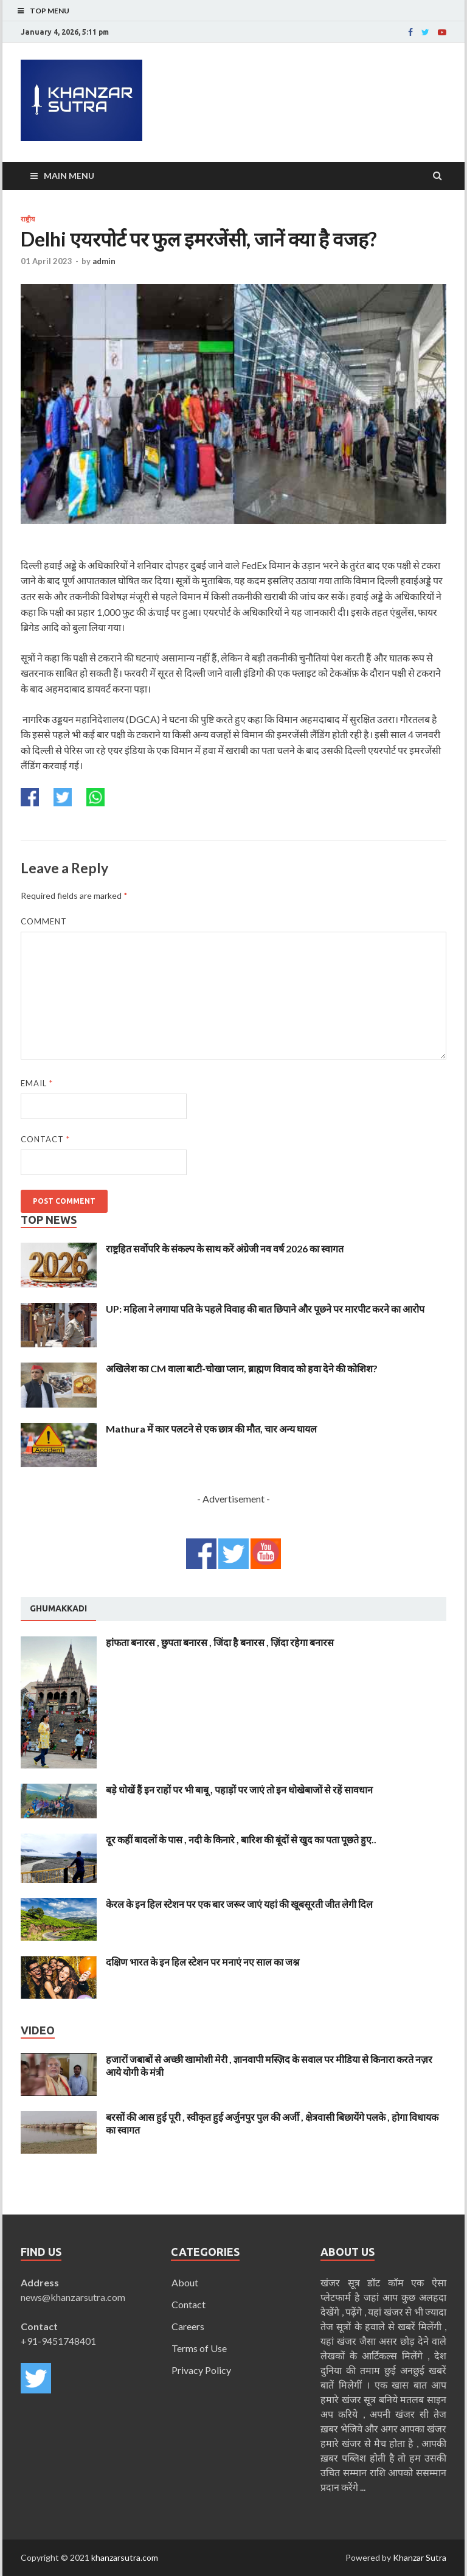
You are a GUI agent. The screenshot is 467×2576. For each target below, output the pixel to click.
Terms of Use (199, 2348)
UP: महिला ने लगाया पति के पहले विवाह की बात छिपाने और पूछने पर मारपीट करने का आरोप (265, 1308)
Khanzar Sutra (419, 2557)
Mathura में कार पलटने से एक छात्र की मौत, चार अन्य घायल (211, 1428)
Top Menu (49, 10)
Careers (187, 2326)
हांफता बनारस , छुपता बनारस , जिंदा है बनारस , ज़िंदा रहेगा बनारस (220, 1642)
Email (37, 1083)
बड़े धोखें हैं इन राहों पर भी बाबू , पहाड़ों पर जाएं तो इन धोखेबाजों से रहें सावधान (239, 1789)
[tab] (58, 1609)
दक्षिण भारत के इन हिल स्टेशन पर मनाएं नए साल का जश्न (202, 1961)
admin (104, 261)
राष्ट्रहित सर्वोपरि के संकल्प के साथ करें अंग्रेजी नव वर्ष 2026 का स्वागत (225, 1248)
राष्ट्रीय (28, 219)
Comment (44, 921)
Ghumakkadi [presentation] (58, 1608)
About (184, 2282)
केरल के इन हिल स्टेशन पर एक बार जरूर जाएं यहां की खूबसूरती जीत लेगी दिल (239, 1904)
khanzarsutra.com (124, 2557)
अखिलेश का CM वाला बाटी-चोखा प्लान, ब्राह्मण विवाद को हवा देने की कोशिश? (242, 1368)
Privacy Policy (201, 2370)
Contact (45, 1139)
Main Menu (69, 175)
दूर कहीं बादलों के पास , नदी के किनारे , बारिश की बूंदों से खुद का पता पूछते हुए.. (241, 1839)
